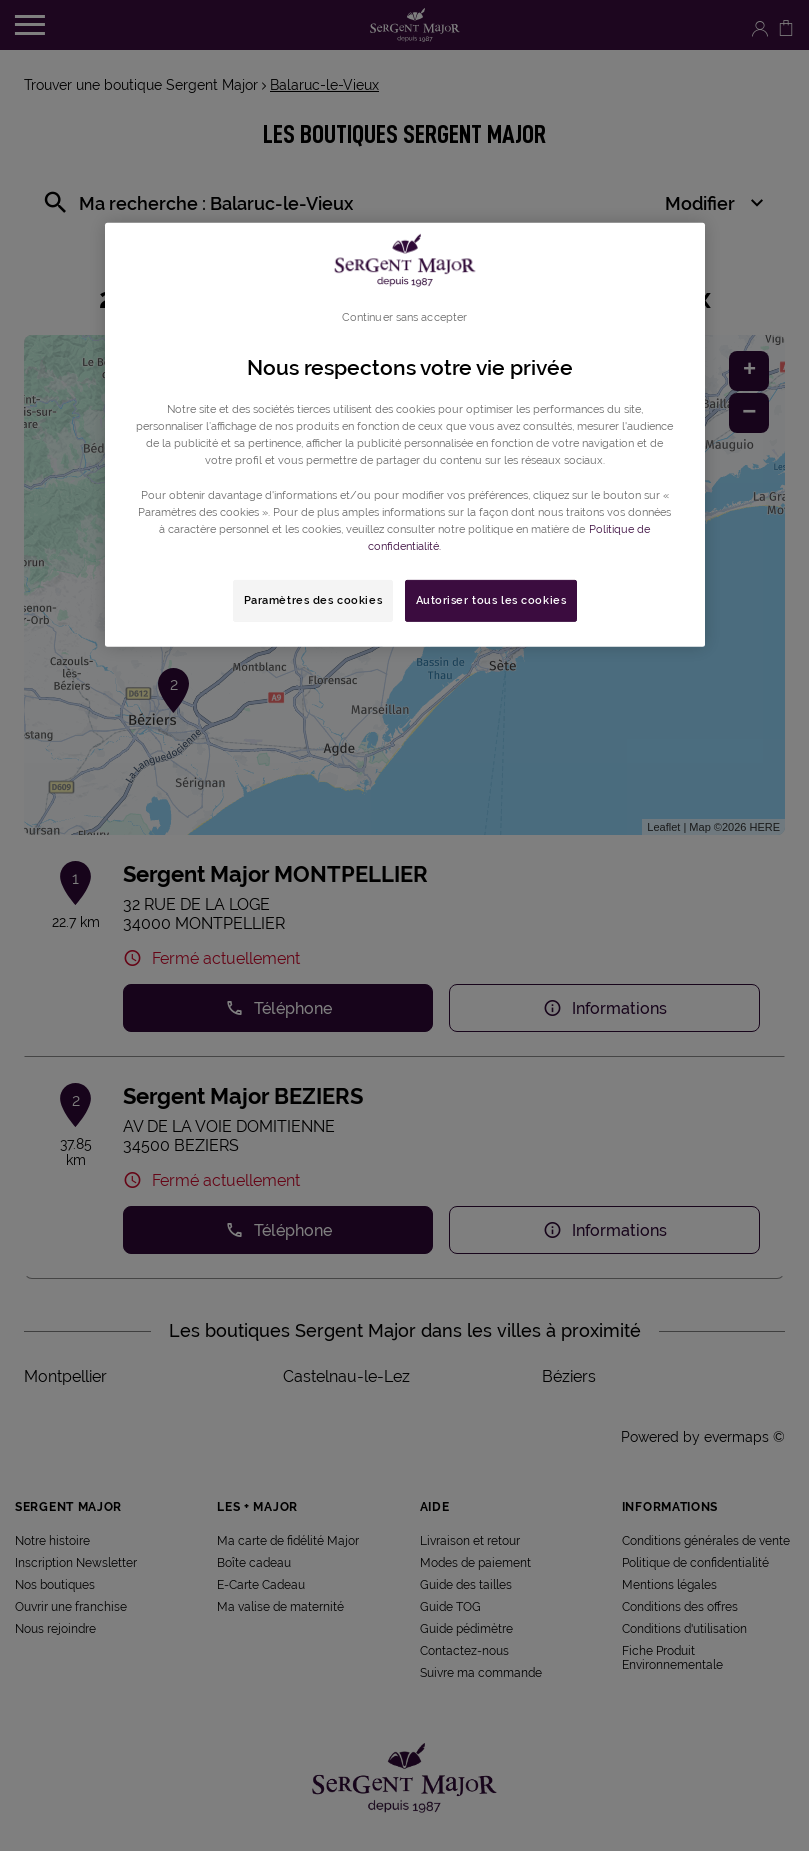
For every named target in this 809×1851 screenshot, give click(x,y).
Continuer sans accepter (404, 317)
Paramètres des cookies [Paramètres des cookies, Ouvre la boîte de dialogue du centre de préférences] (313, 600)
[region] (405, 435)
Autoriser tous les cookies (491, 600)
